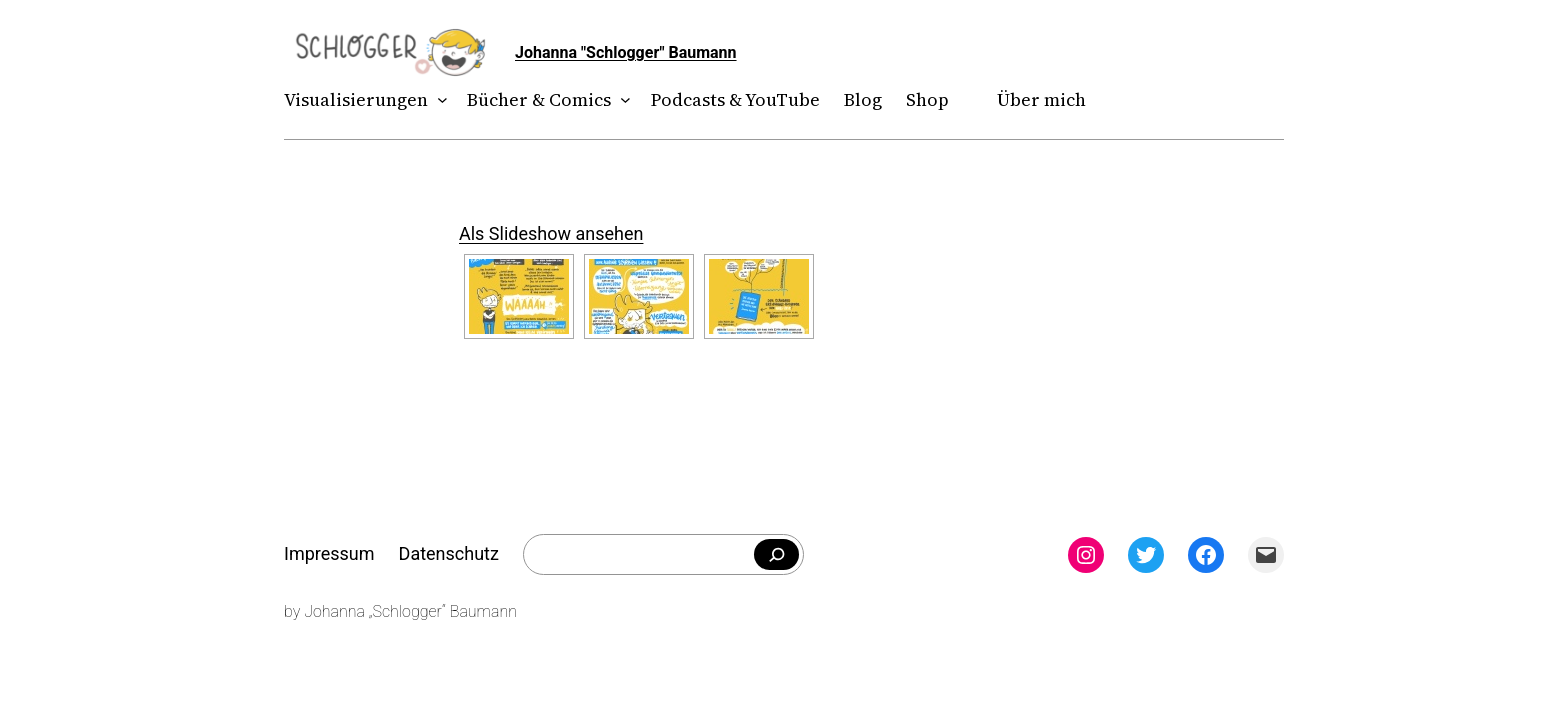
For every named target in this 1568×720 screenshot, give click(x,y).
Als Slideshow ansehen (551, 233)
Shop (927, 99)
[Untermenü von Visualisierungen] (438, 100)
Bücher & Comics (539, 99)
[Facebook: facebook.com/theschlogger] (1206, 555)
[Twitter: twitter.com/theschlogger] (1146, 555)
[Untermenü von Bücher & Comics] (621, 100)
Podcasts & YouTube (735, 99)
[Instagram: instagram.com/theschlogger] (1086, 555)
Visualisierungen (356, 99)
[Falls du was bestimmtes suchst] (776, 555)
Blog (863, 99)
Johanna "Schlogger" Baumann (626, 52)
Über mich (1041, 99)
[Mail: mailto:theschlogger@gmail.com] (1266, 555)
